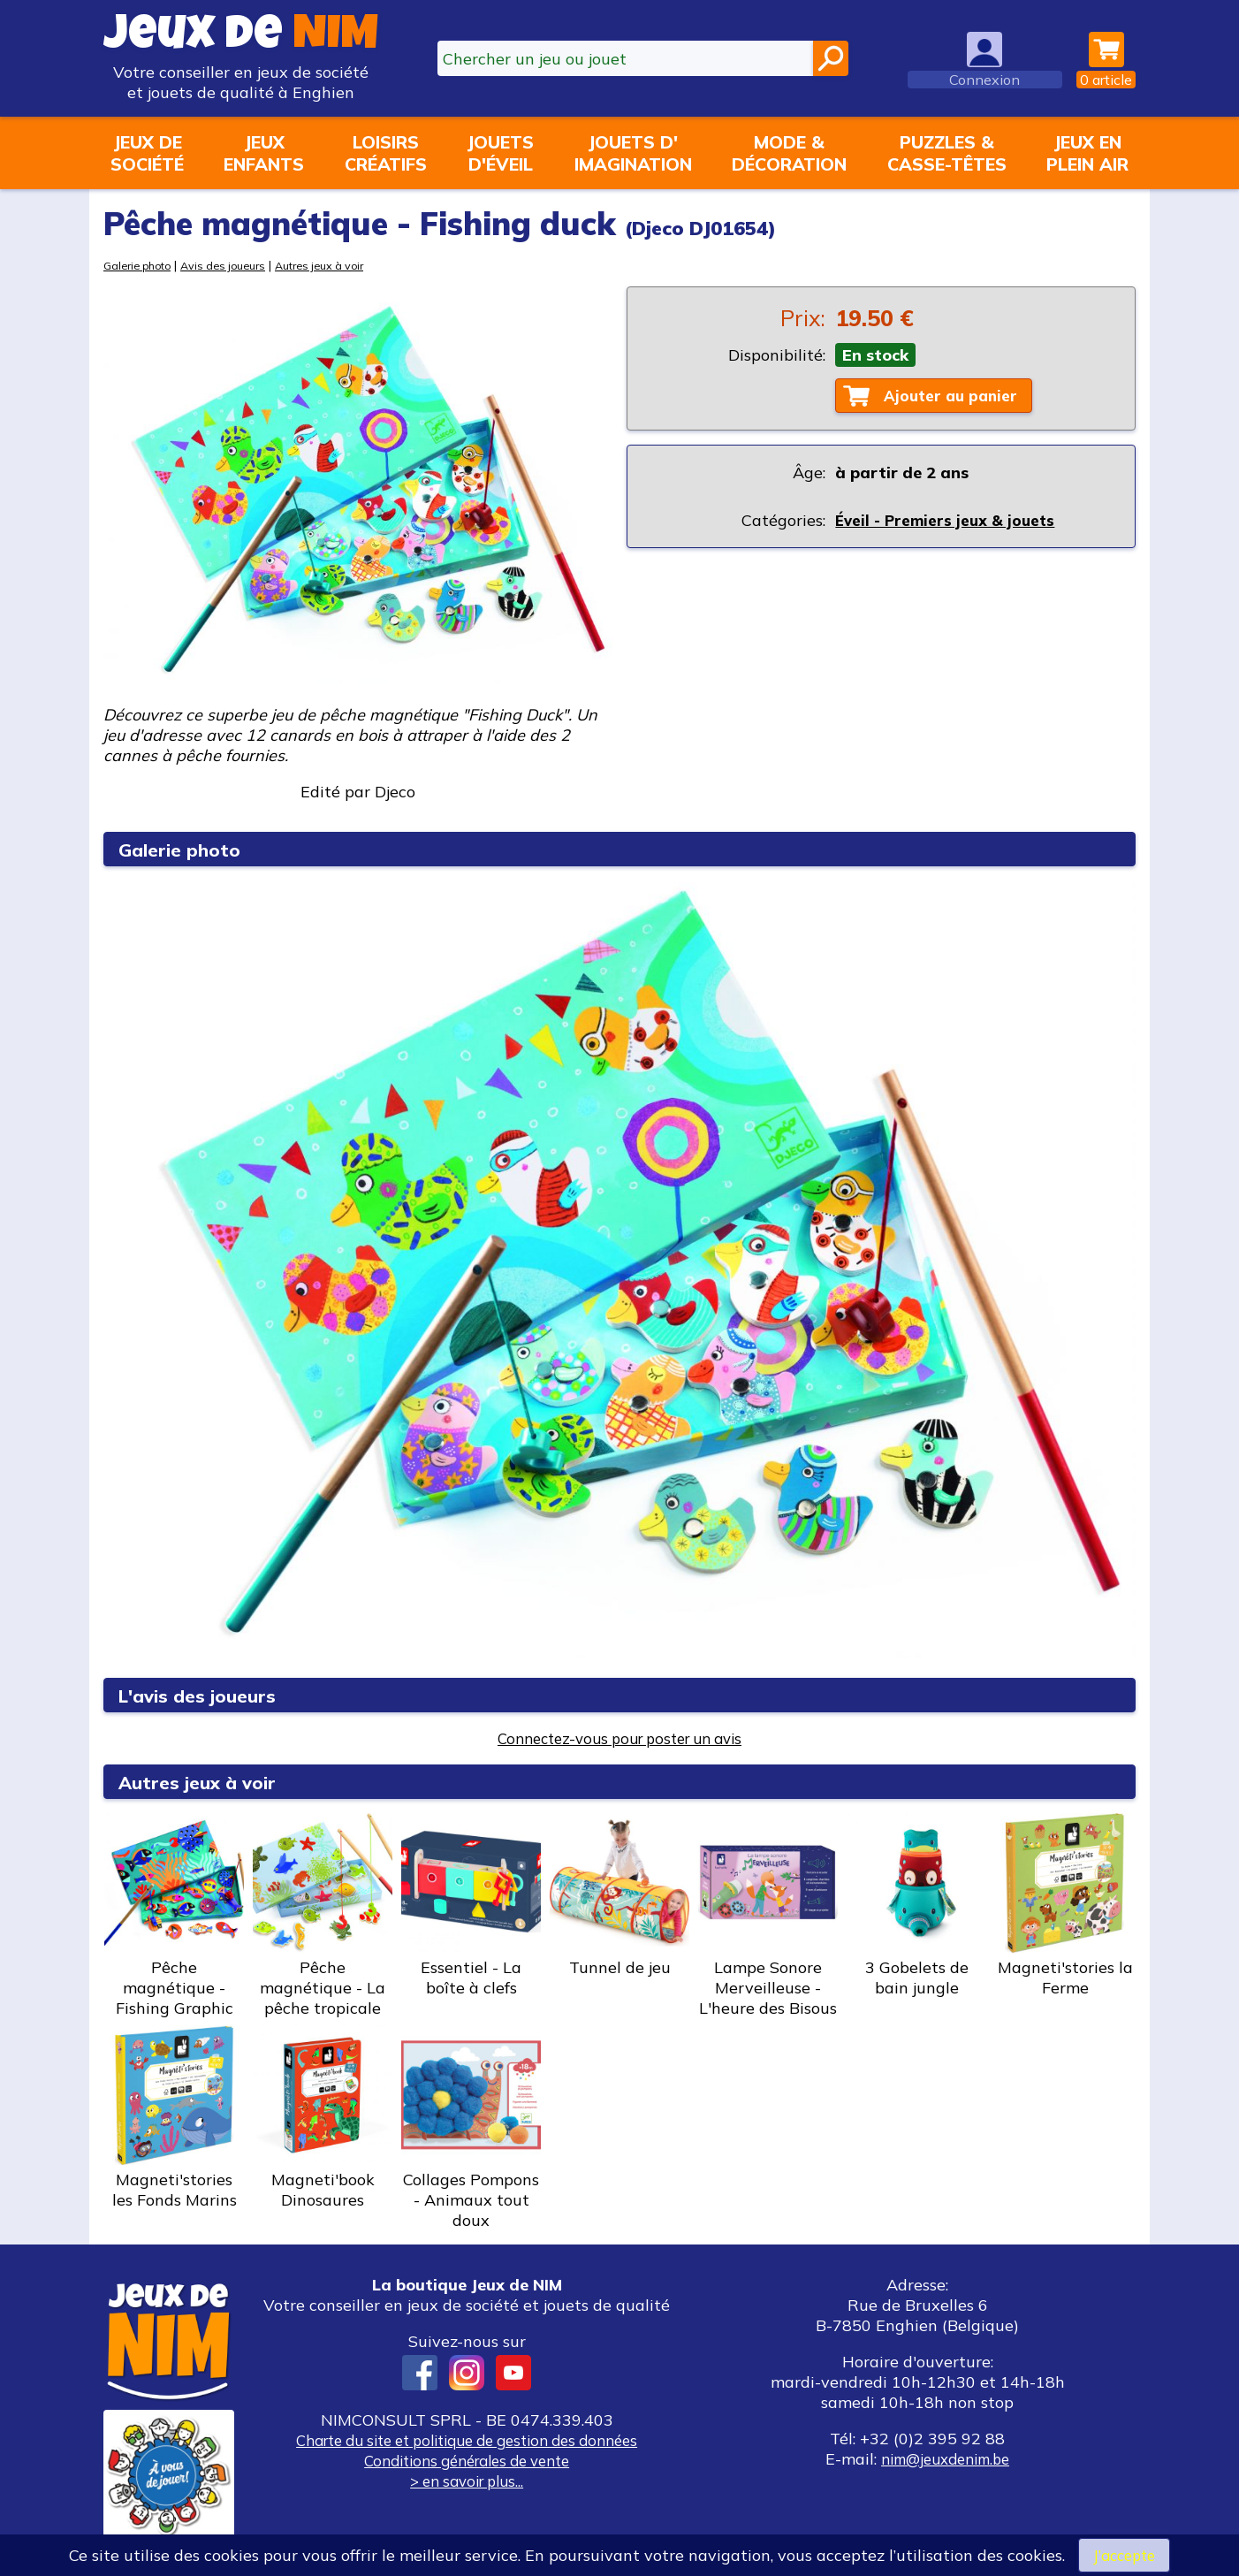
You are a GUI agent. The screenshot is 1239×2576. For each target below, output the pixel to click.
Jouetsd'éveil (500, 153)
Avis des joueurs (235, 264)
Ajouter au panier (955, 396)
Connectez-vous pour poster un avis (620, 1738)
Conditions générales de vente (467, 2460)
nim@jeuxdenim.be (945, 2459)
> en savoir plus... (466, 2481)
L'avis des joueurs (205, 1695)
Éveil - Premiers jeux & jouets (948, 522)
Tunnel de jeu (619, 1895)
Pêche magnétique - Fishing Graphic (174, 1915)
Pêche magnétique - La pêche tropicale (322, 1915)
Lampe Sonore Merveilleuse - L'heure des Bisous (768, 1915)
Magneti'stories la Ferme (1065, 1905)
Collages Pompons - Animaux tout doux (471, 2127)
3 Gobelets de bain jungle (916, 1905)
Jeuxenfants (264, 153)
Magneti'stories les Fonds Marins (174, 2117)
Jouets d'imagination (633, 153)
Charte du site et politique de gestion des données (467, 2440)
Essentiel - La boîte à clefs (471, 1905)
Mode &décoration (789, 153)
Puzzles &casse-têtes (947, 153)
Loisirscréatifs (386, 153)
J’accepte (1124, 2554)
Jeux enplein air (1087, 153)
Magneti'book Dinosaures (322, 2117)
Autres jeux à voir (341, 264)
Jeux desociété (147, 153)
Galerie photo (141, 264)
